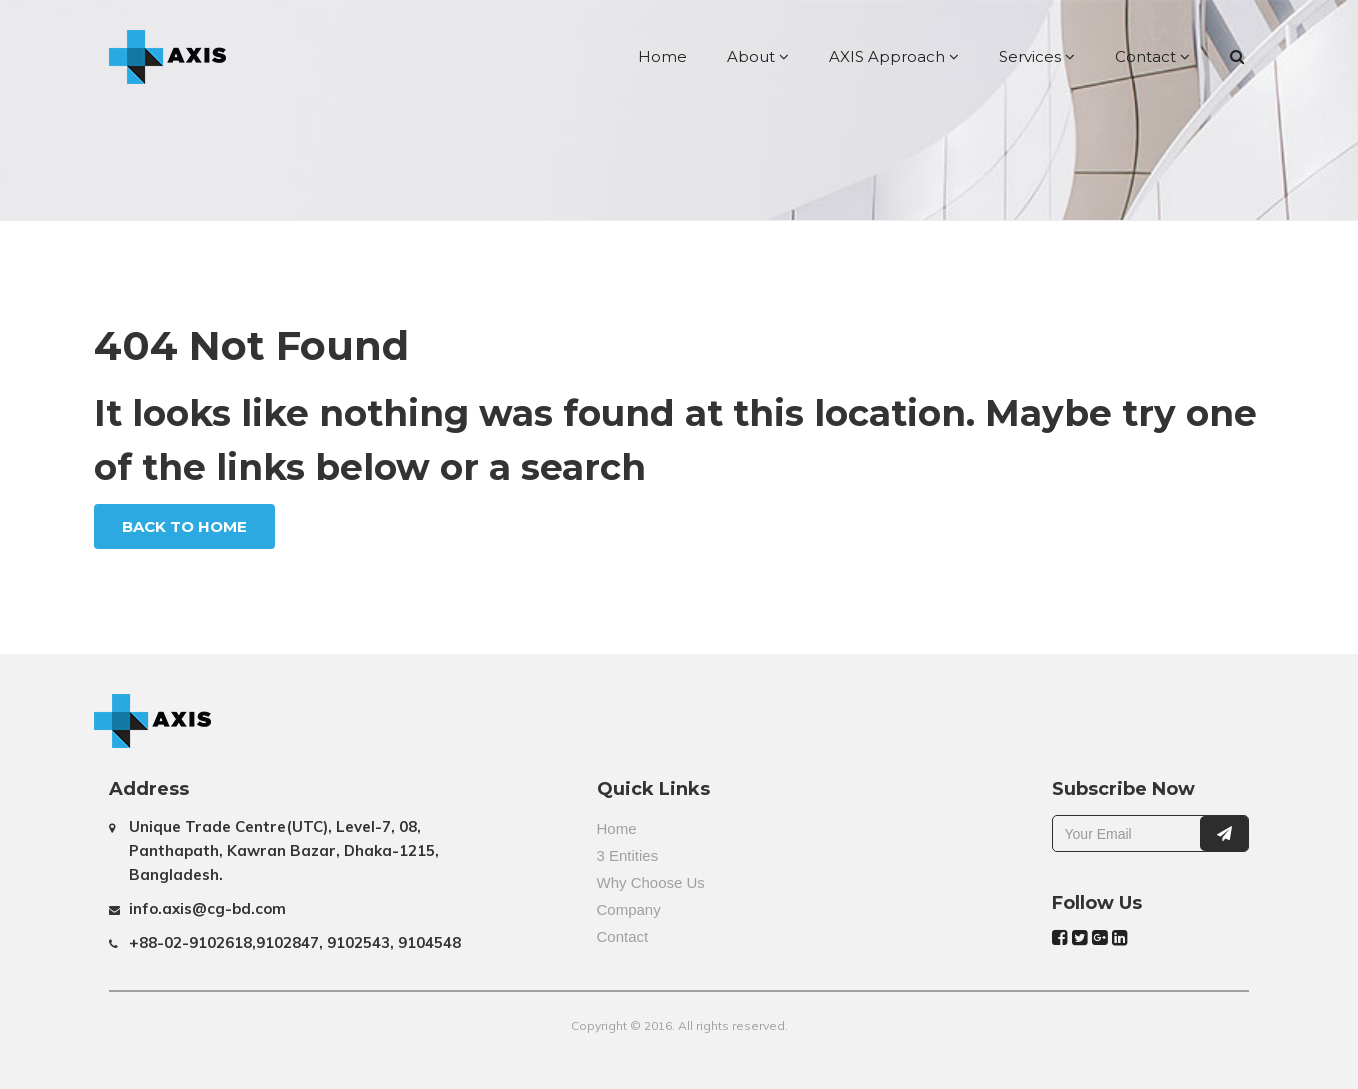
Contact (1152, 56)
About (758, 56)
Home (662, 56)
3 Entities (628, 855)
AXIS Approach (894, 56)
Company (629, 909)
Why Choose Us (651, 882)
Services (1037, 56)
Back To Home (184, 526)
